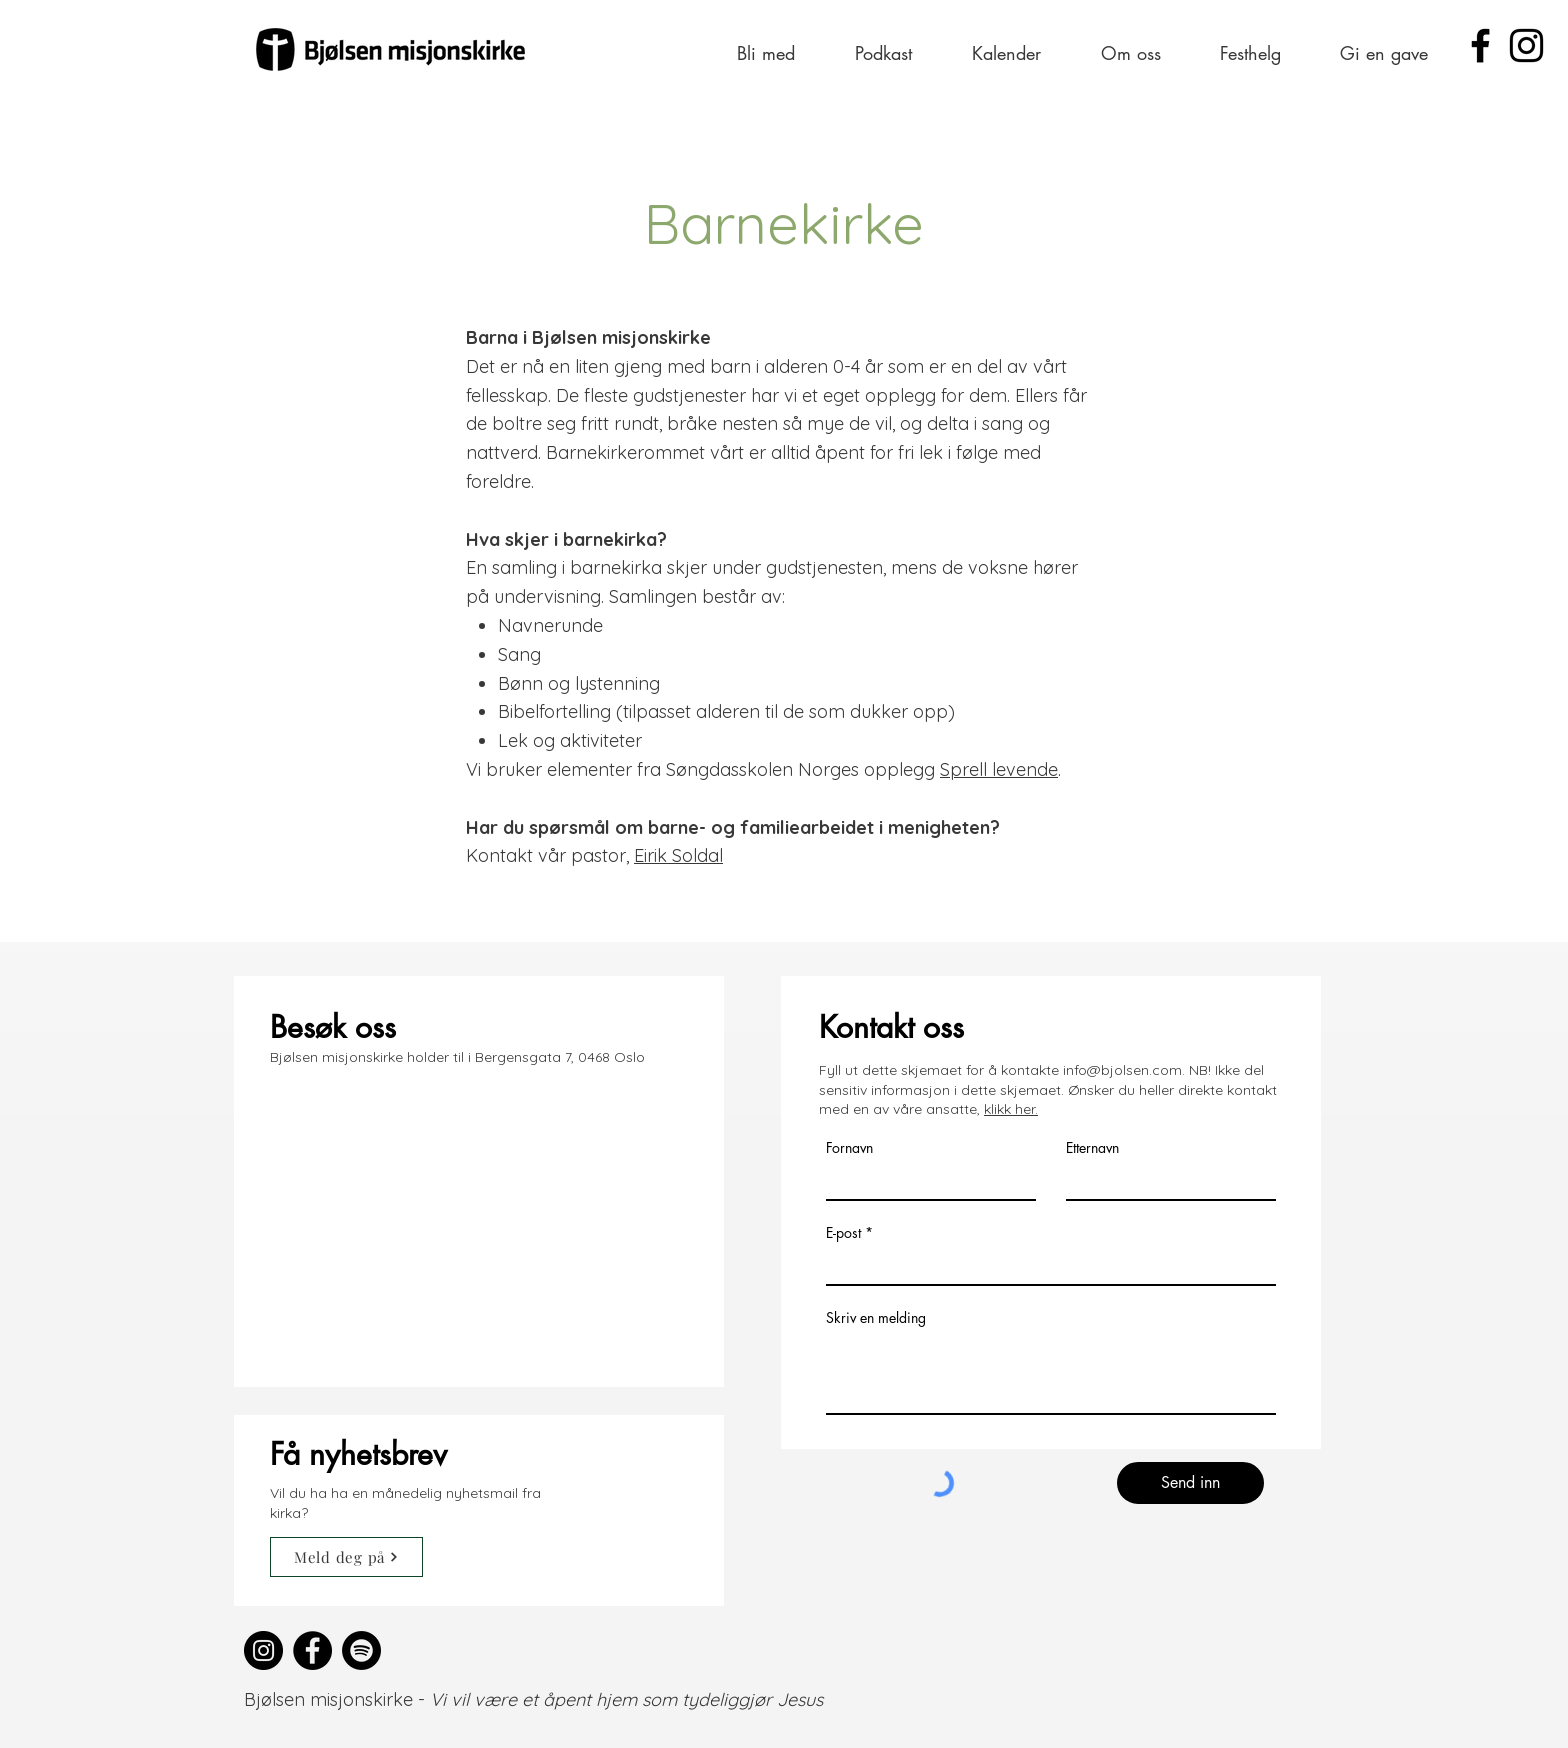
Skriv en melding (876, 1318)
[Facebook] (1480, 45)
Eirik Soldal (678, 855)
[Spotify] (361, 1650)
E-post (843, 1233)
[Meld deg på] (346, 1557)
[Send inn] (1190, 1483)
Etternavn (1092, 1148)
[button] (766, 53)
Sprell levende (999, 769)
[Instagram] (1526, 45)
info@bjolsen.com (1122, 1070)
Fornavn (849, 1148)
